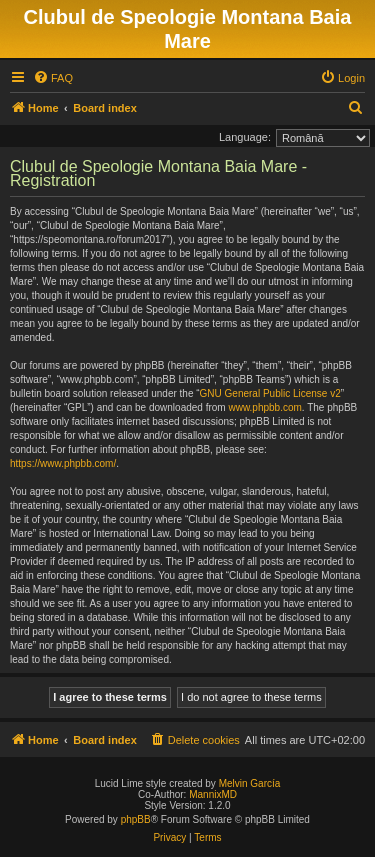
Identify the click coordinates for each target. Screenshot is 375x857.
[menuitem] (53, 78)
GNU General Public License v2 (270, 393)
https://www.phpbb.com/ (63, 463)
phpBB (136, 819)
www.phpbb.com (264, 407)
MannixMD (213, 794)
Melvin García (250, 783)
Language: (245, 137)
